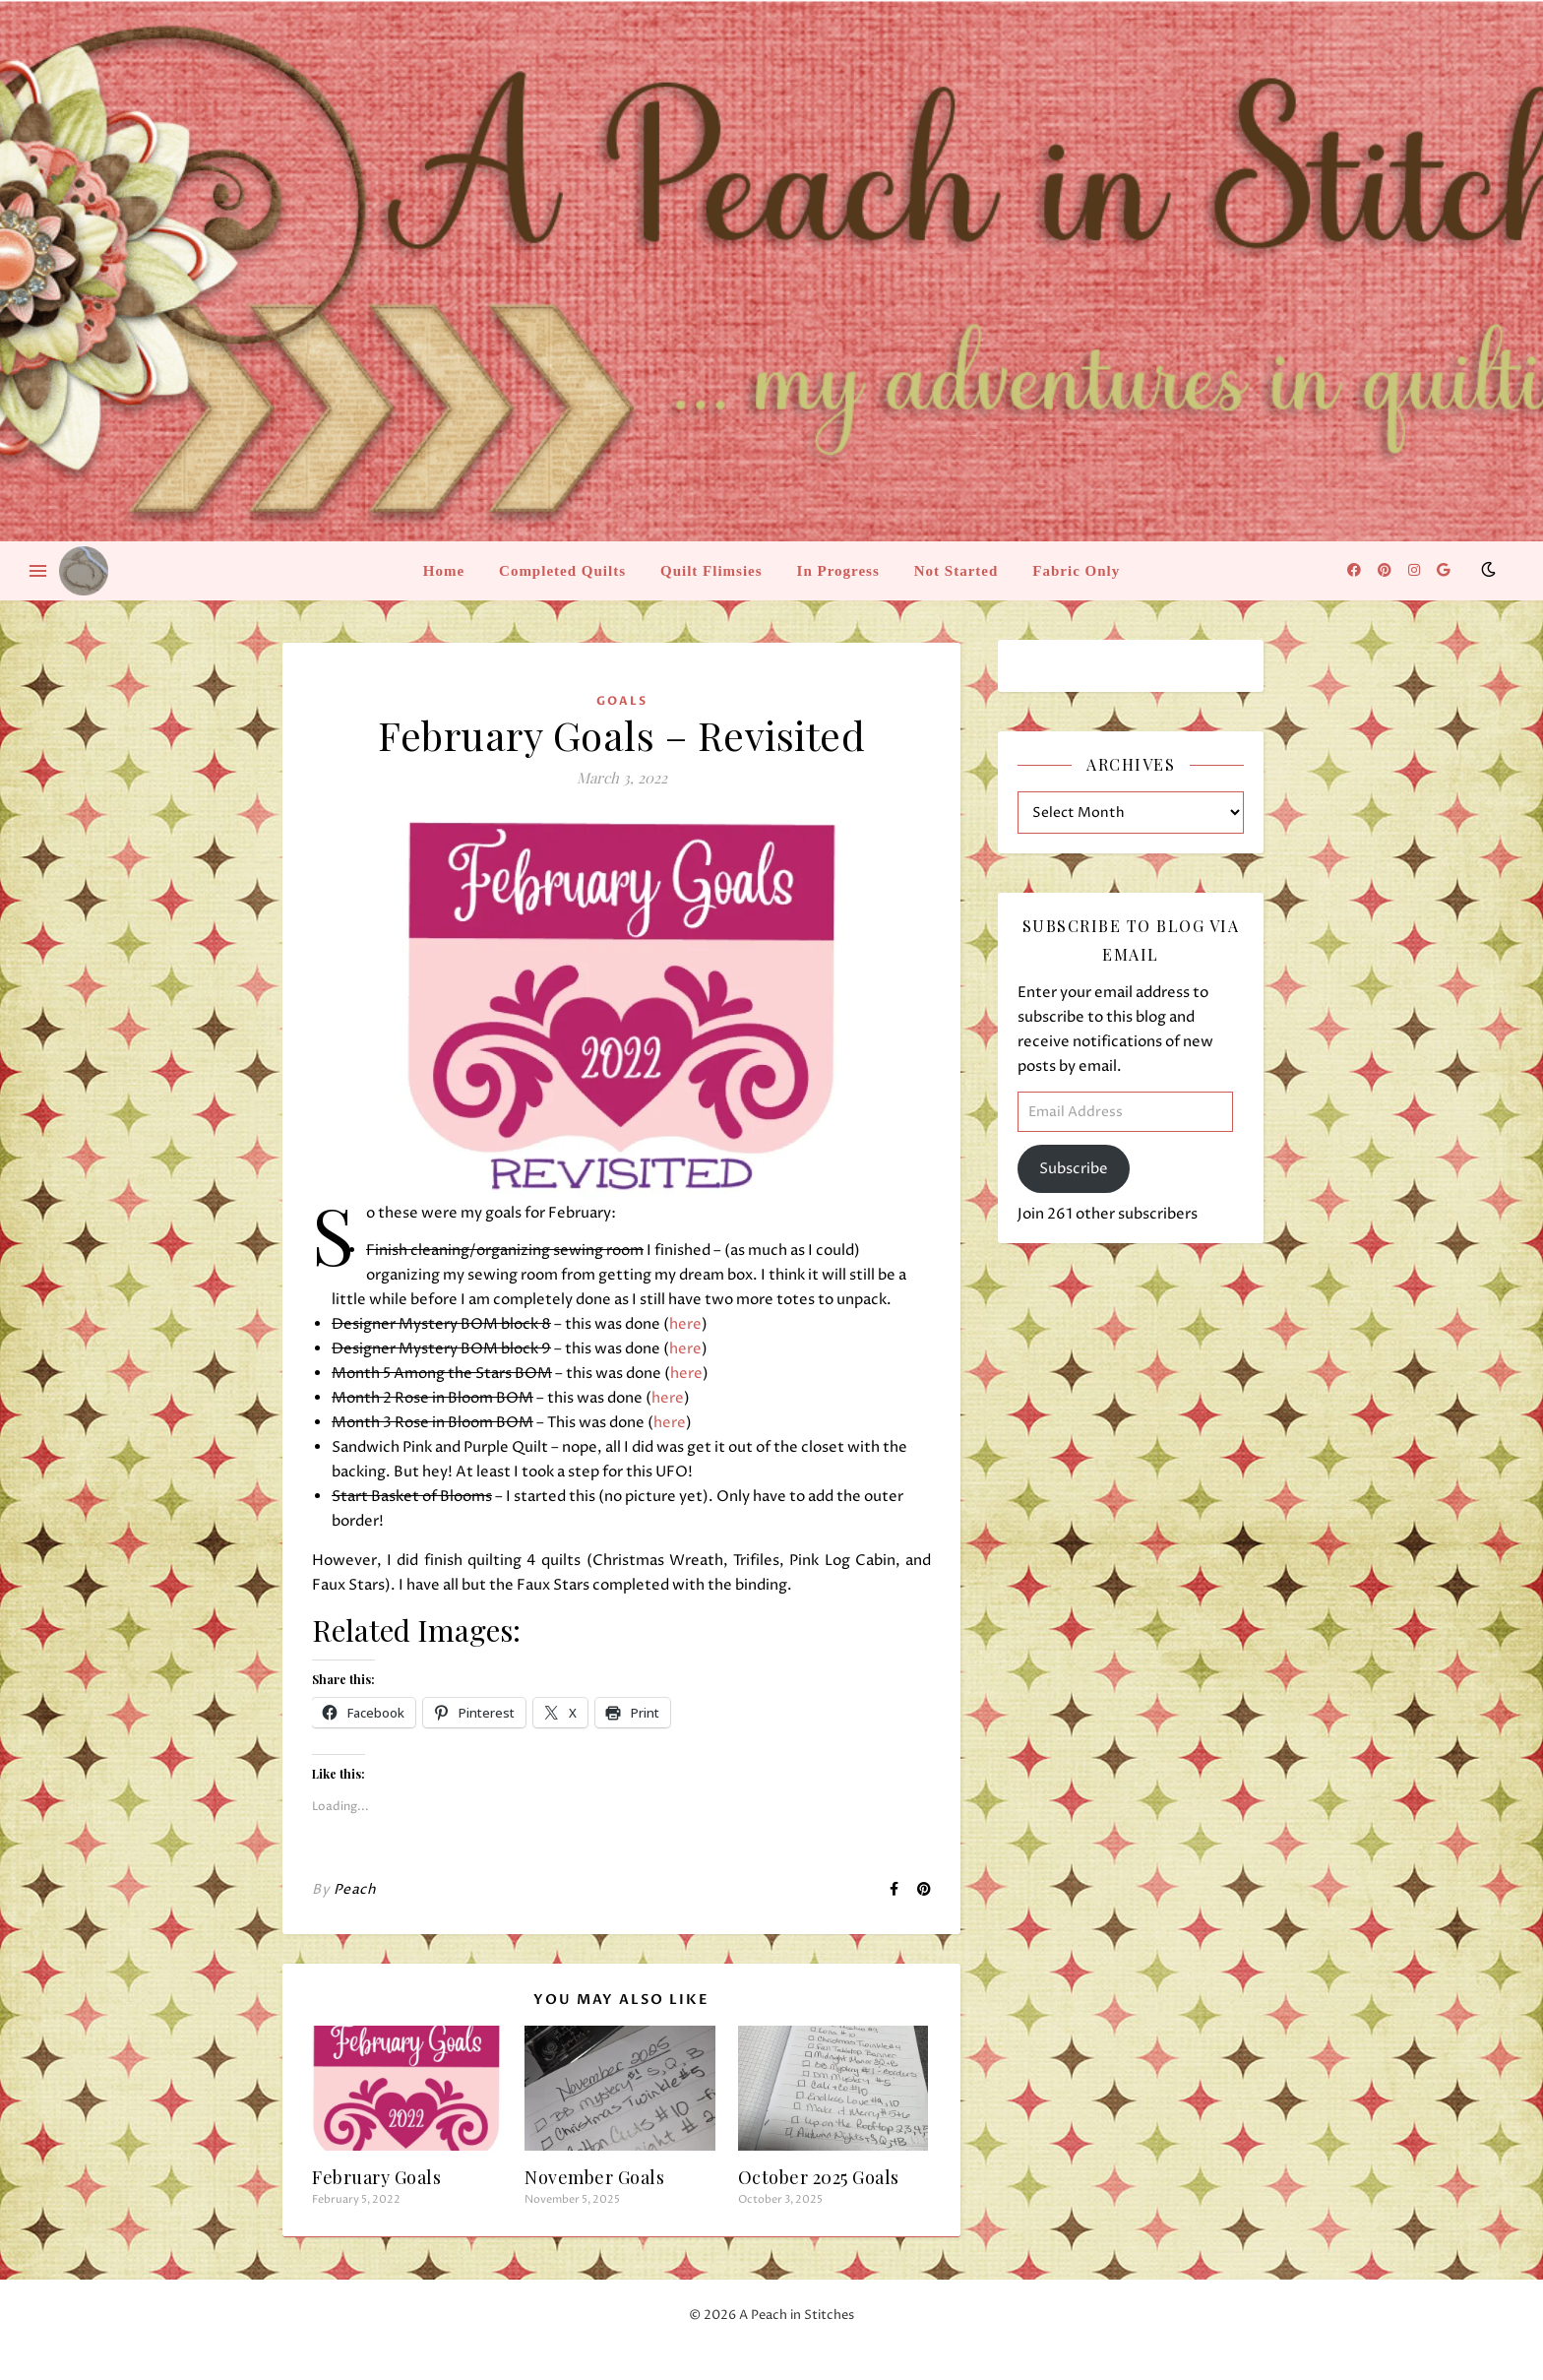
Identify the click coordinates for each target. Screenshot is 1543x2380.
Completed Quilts (562, 571)
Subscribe (1073, 1169)
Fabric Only (1076, 571)
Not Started (956, 571)
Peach (355, 1889)
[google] (1443, 570)
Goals (622, 701)
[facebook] (1355, 570)
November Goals (594, 2177)
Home (443, 571)
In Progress (838, 571)
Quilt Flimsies (711, 571)
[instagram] (1415, 570)
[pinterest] (1386, 570)
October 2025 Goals (818, 2177)
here (685, 1324)
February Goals (376, 2177)
